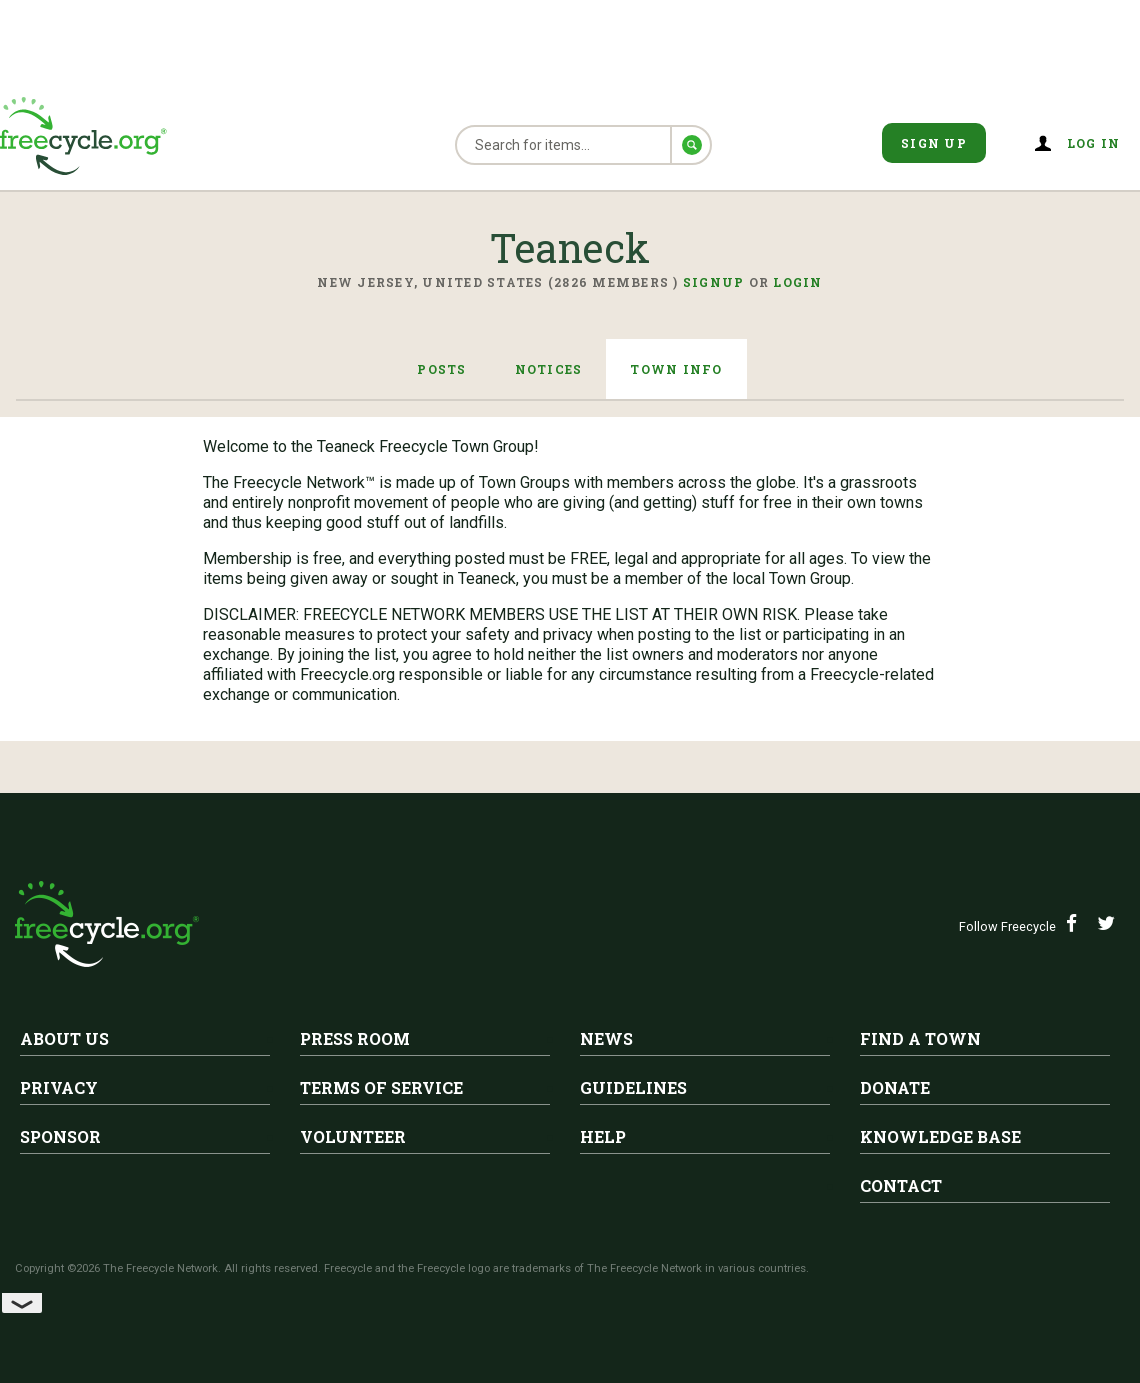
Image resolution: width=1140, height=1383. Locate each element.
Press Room (355, 1038)
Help (603, 1136)
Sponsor (60, 1136)
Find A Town (920, 1038)
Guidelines (633, 1087)
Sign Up (934, 143)
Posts (441, 369)
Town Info (676, 369)
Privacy (59, 1087)
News (606, 1038)
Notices (549, 369)
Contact (901, 1185)
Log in (1094, 143)
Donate (895, 1087)
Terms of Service (381, 1087)
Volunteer (353, 1136)
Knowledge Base (940, 1136)
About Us (64, 1038)
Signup (714, 282)
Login (797, 282)
